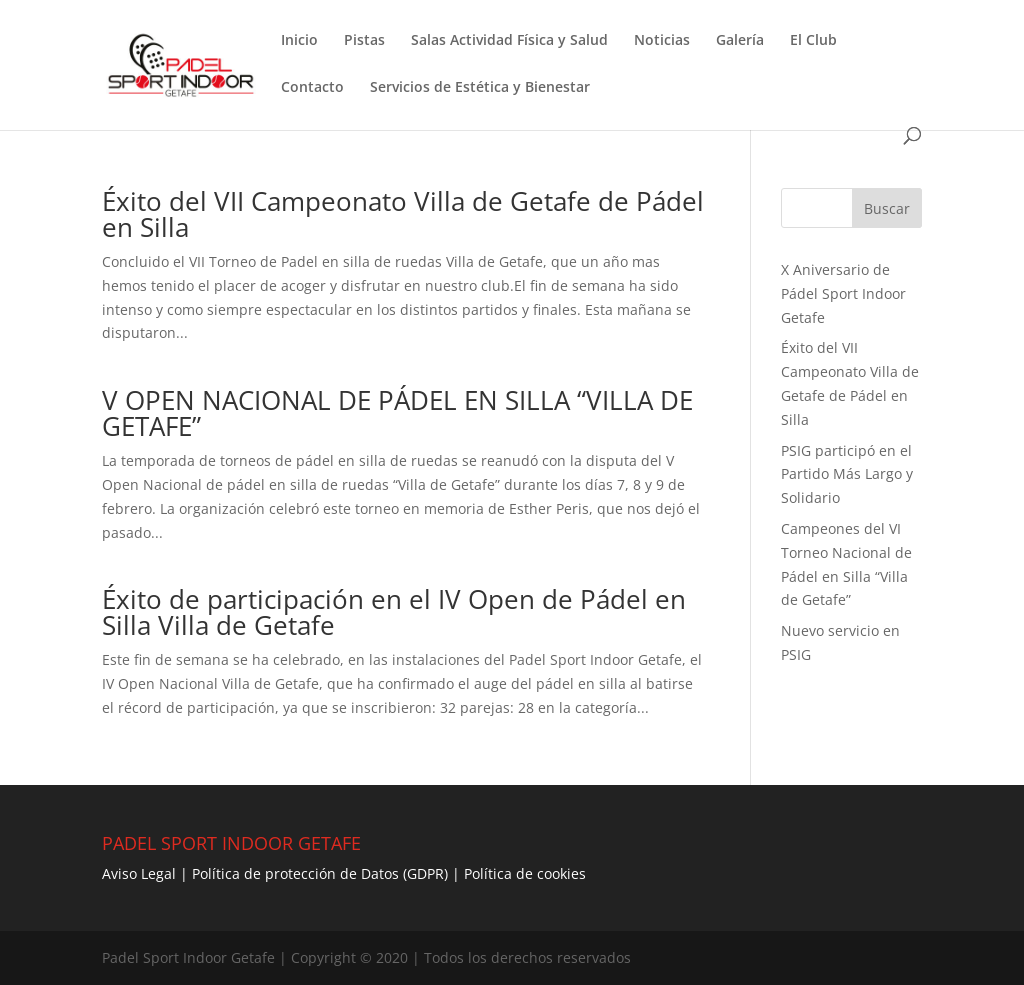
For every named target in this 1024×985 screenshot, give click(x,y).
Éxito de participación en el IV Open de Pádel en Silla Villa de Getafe (394, 612)
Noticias (662, 41)
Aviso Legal (139, 873)
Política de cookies (525, 873)
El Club (813, 41)
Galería (740, 41)
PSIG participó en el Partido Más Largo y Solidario (847, 474)
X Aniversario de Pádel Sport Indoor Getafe (843, 293)
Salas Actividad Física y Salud (509, 41)
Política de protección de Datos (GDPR (318, 873)
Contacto (312, 88)
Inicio (299, 41)
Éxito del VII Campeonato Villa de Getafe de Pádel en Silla (403, 214)
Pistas (364, 41)
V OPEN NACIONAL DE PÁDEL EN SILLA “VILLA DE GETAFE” (397, 413)
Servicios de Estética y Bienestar (480, 88)
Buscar (887, 208)
